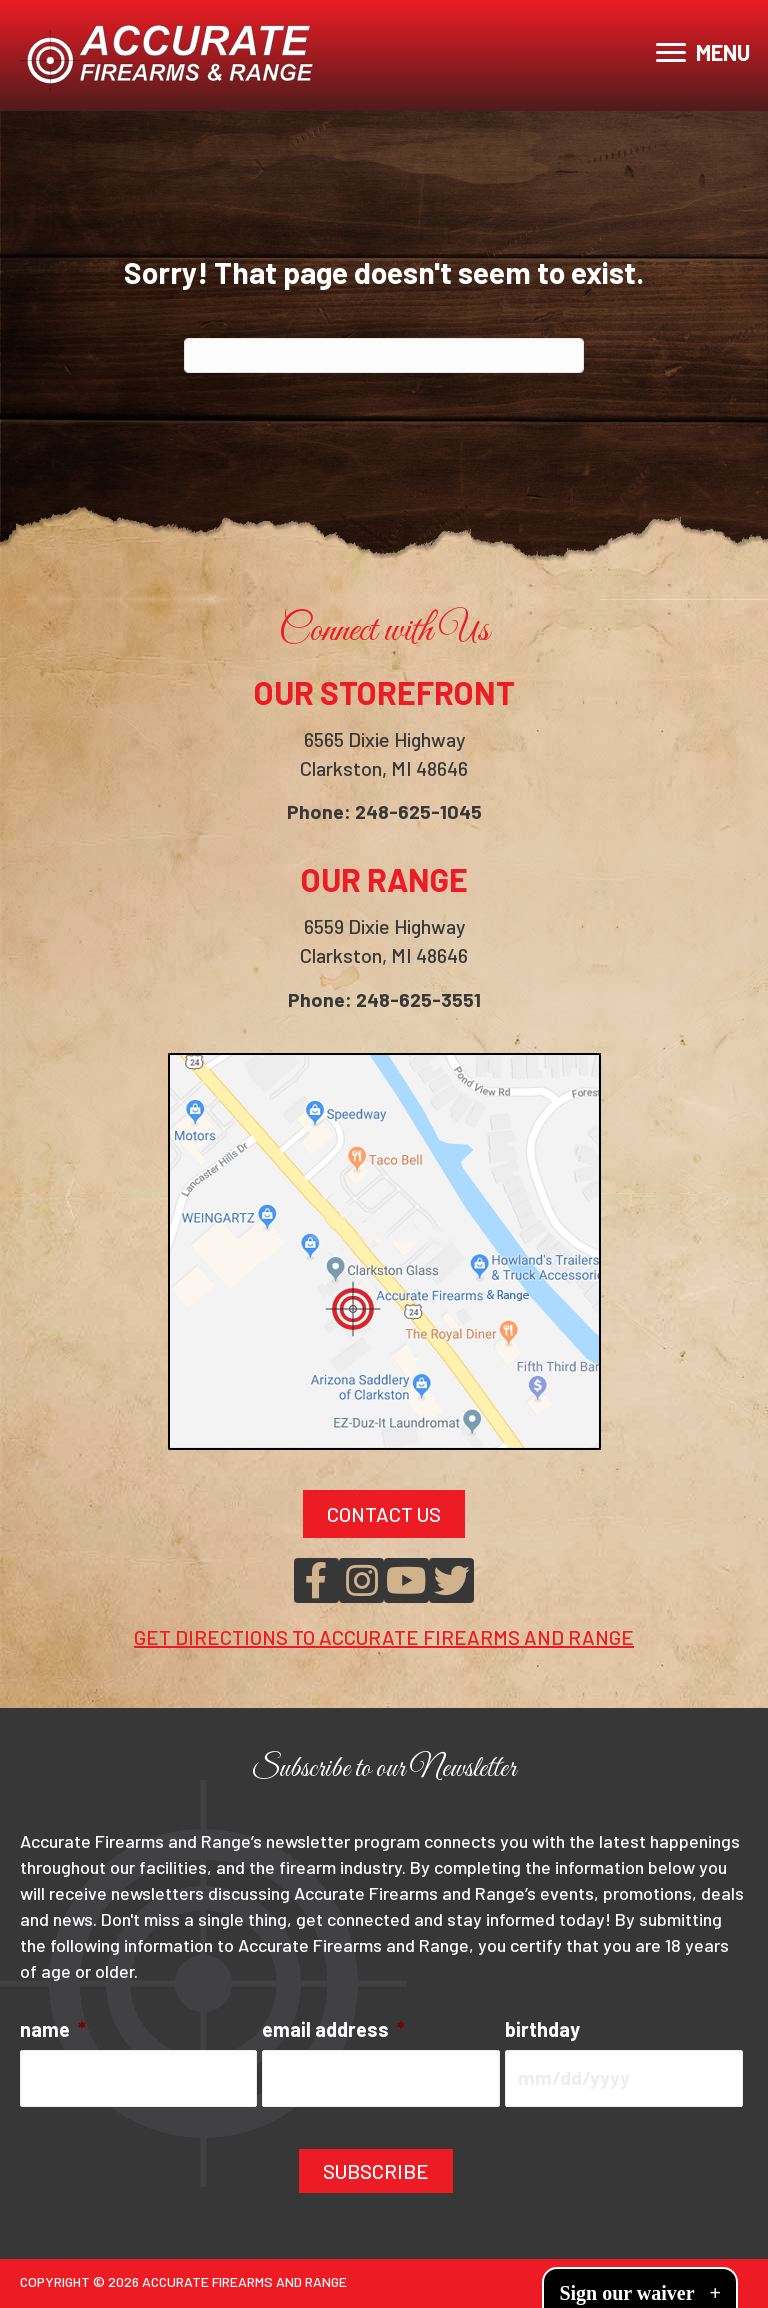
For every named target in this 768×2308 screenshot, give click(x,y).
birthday (542, 2031)
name (53, 2031)
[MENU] (703, 53)
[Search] (384, 355)
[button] (316, 1582)
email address (333, 2031)
